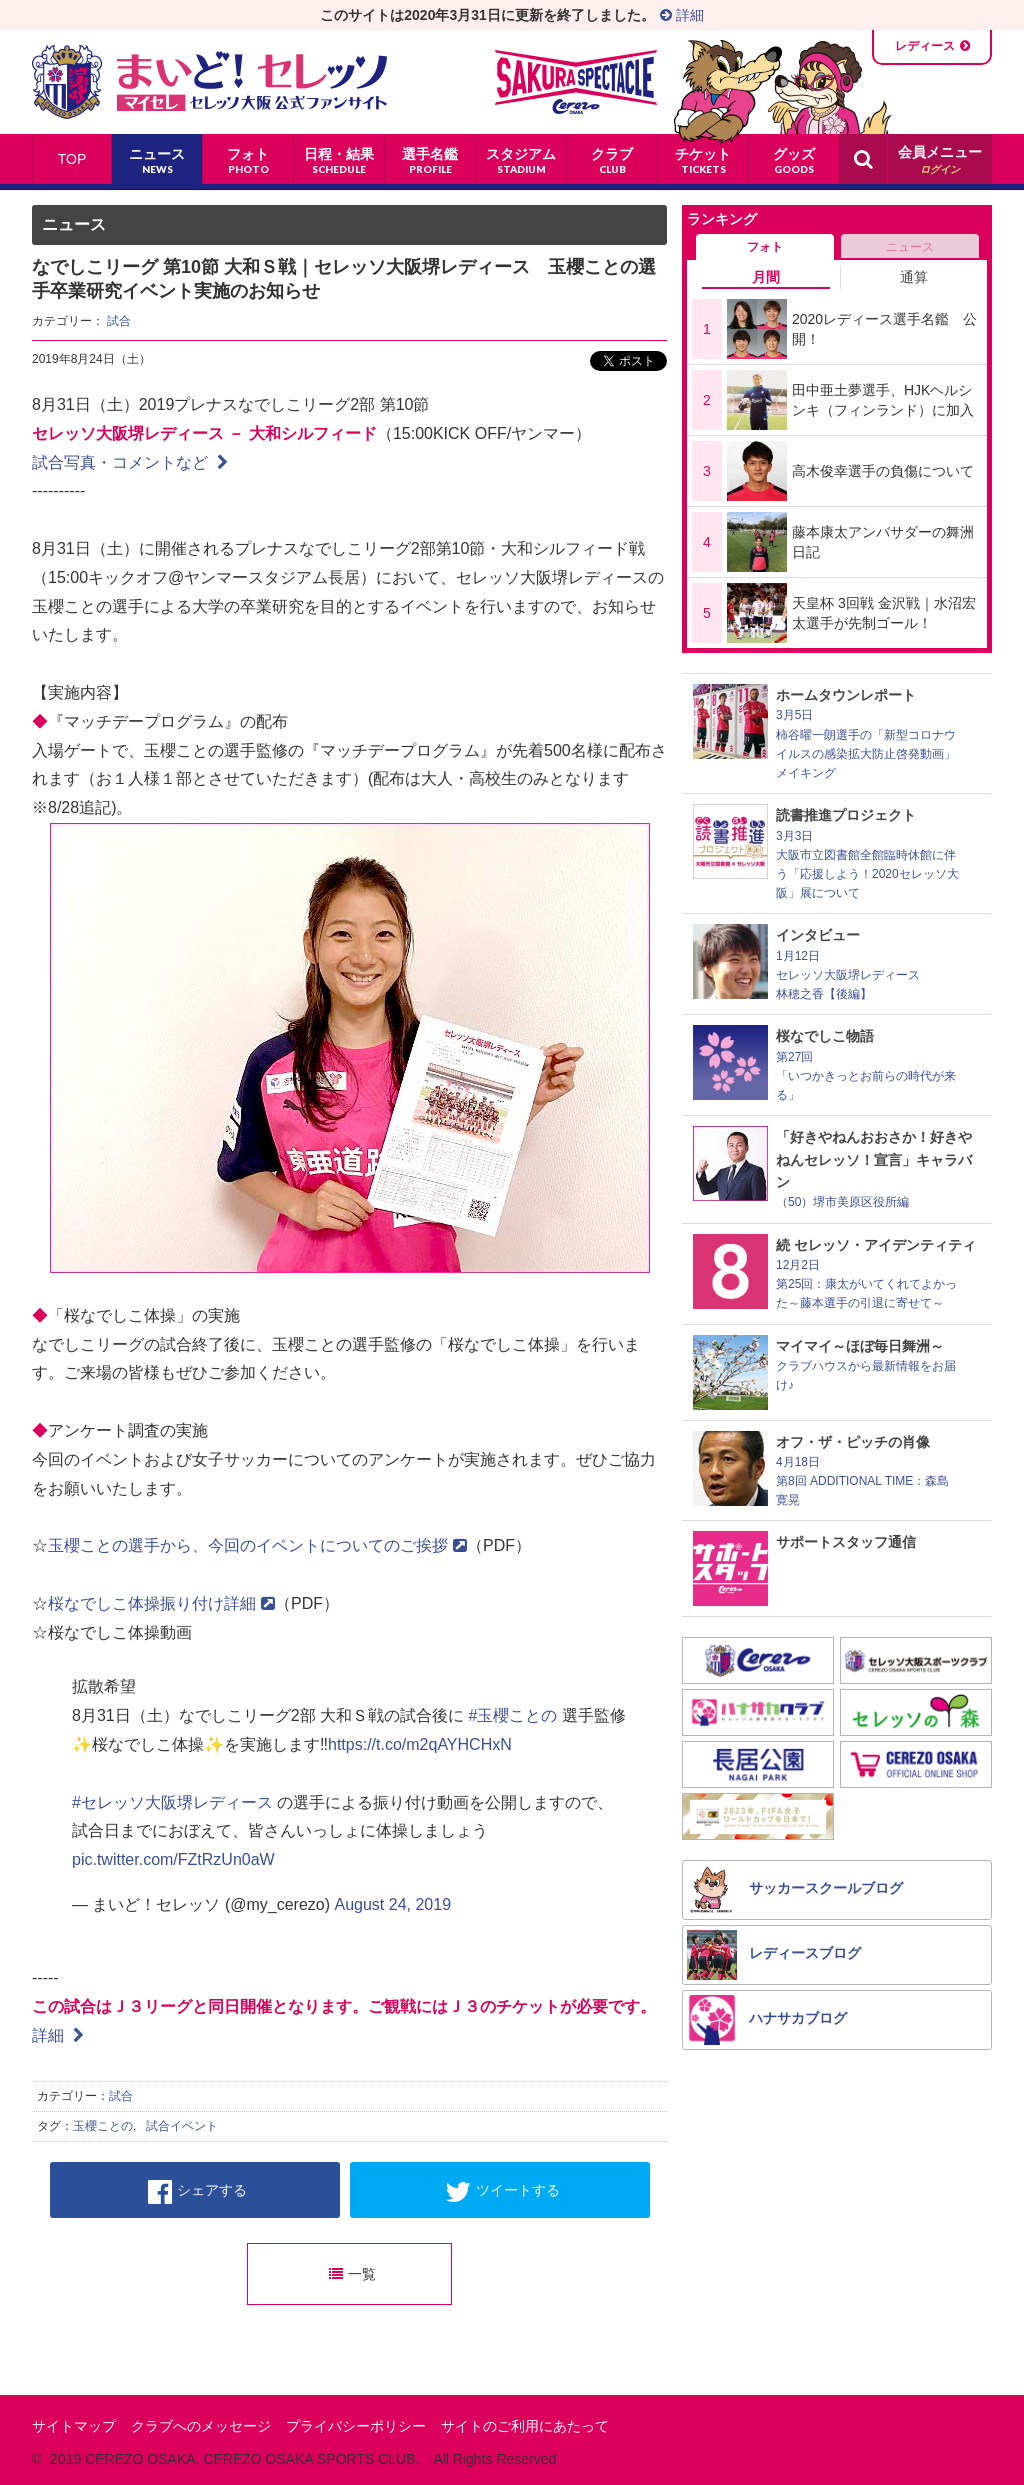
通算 (914, 277)
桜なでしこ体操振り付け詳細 (161, 1603)
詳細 (682, 15)
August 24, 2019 (392, 1904)
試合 (119, 321)
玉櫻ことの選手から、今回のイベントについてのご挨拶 (257, 1545)
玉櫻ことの (103, 2126)
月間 (766, 277)
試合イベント (182, 2126)
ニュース (910, 247)
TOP (72, 159)
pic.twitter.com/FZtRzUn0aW (173, 1859)
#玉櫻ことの (512, 1715)
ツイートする (502, 2192)
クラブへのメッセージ (201, 2426)
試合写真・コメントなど (130, 462)
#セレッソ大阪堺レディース (172, 1802)
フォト (765, 247)
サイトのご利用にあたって (525, 2426)
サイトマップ (74, 2426)
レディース (925, 46)
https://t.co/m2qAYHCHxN (420, 1744)
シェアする (197, 2192)
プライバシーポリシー (356, 2426)
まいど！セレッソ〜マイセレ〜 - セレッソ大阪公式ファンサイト (209, 82)
